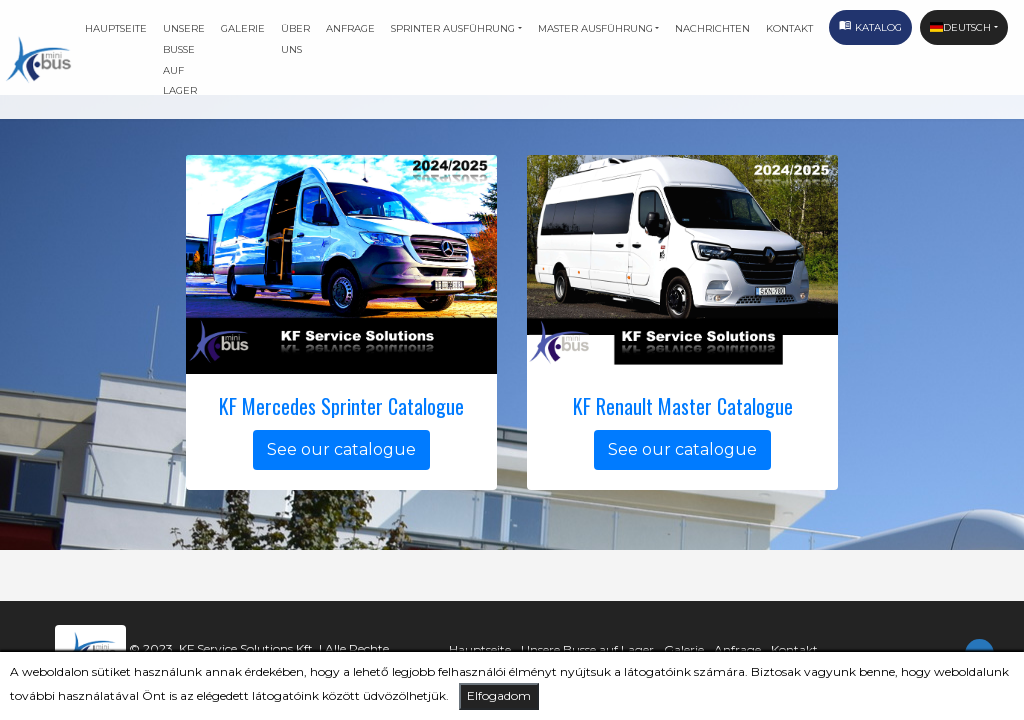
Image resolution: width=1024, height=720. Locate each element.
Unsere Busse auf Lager (184, 59)
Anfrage (350, 28)
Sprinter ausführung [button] (453, 28)
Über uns (295, 38)
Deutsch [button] (960, 27)
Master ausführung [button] (595, 28)
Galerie (243, 28)
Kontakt (789, 28)
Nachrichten (712, 28)
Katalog (870, 29)
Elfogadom (499, 695)
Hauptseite (116, 28)
